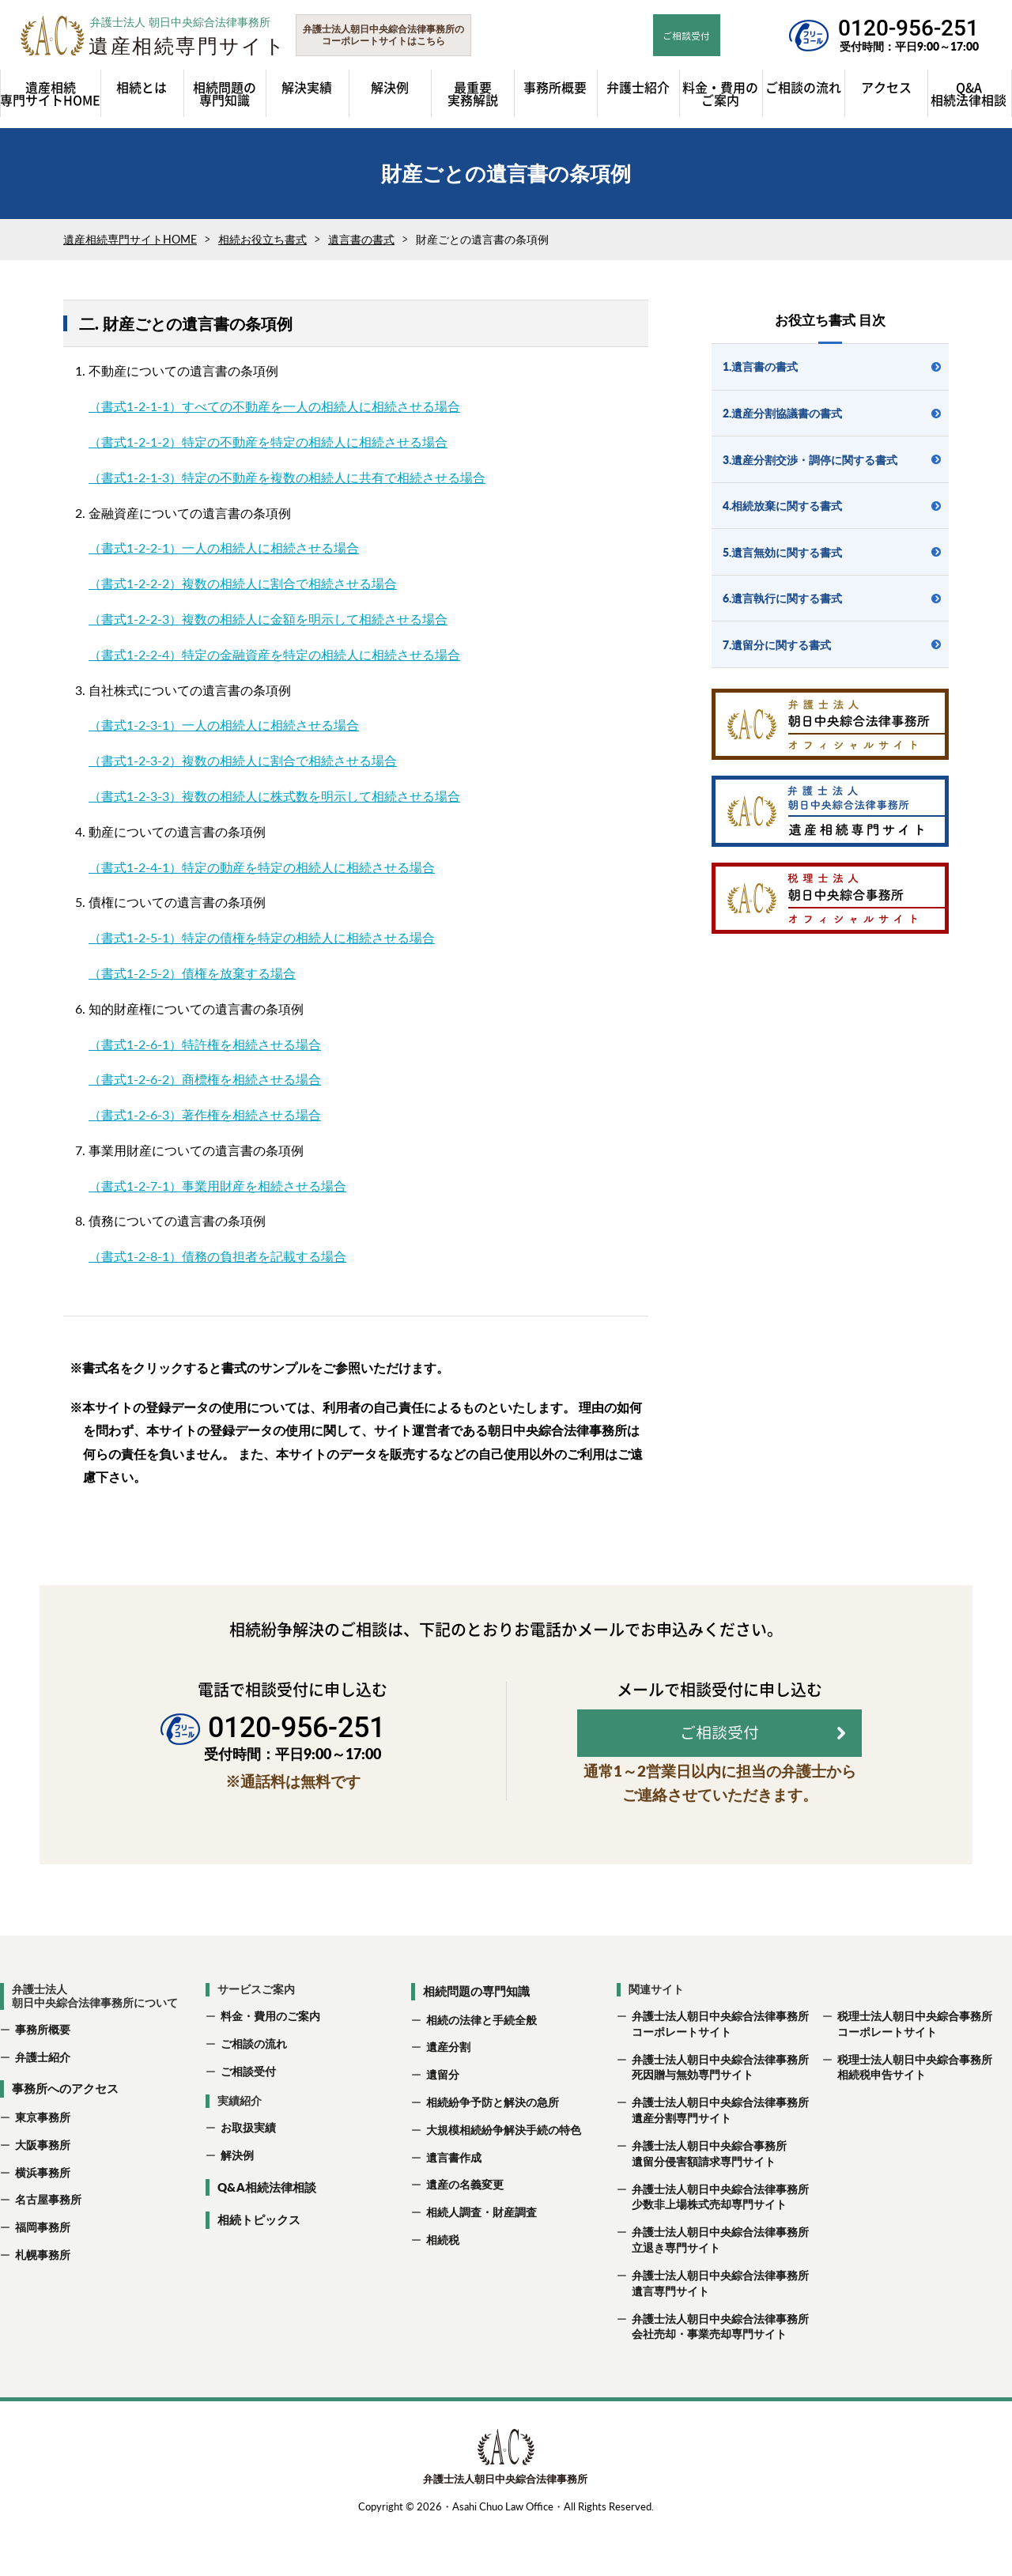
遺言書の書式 (361, 247)
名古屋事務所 (48, 2247)
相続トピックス (258, 2268)
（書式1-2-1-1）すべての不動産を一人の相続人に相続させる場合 (274, 413)
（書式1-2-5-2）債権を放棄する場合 (192, 980)
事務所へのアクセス (65, 2136)
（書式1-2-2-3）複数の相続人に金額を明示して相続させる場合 (268, 625)
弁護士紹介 (42, 2104)
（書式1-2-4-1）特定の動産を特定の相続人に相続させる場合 (262, 874)
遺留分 (442, 2122)
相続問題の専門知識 (476, 2039)
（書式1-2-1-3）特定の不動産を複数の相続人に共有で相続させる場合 (287, 484)
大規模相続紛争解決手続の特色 (503, 2177)
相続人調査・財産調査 (481, 2260)
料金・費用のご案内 (270, 2063)
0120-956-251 (908, 28)
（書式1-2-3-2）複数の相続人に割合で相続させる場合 (243, 768)
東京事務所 (42, 2164)
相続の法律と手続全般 (481, 2067)
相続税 (442, 2288)
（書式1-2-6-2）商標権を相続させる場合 (205, 1086)
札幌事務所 (42, 2303)
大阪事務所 (42, 2192)
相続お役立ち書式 (262, 247)
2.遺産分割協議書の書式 (782, 420)
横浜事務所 (42, 2220)
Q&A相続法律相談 (266, 2234)
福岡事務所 (42, 2275)
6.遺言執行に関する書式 (782, 606)
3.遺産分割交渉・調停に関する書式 (810, 467)
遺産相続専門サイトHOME (130, 247)
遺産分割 (448, 2095)
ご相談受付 (248, 2118)
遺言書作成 (453, 2205)
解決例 (237, 2203)
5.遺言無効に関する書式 (782, 559)
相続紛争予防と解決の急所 (492, 2150)
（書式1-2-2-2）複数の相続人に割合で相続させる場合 (243, 591)
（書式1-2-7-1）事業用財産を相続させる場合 (217, 1192)
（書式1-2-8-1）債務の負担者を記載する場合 (217, 1263)
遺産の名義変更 (465, 2232)
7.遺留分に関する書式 (777, 652)
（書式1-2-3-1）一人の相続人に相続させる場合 (224, 732)
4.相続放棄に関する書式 (782, 513)
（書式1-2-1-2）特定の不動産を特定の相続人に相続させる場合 (268, 448)
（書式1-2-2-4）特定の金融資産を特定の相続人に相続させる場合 (274, 661)
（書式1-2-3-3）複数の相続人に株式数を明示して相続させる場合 (274, 802)
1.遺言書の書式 (760, 374)
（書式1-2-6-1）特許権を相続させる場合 (205, 1051)
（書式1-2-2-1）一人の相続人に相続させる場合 (224, 555)
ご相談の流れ (254, 2091)
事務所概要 (42, 2076)
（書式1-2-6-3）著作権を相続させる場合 (205, 1122)
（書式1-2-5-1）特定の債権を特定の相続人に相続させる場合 (262, 945)
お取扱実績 (248, 2175)
